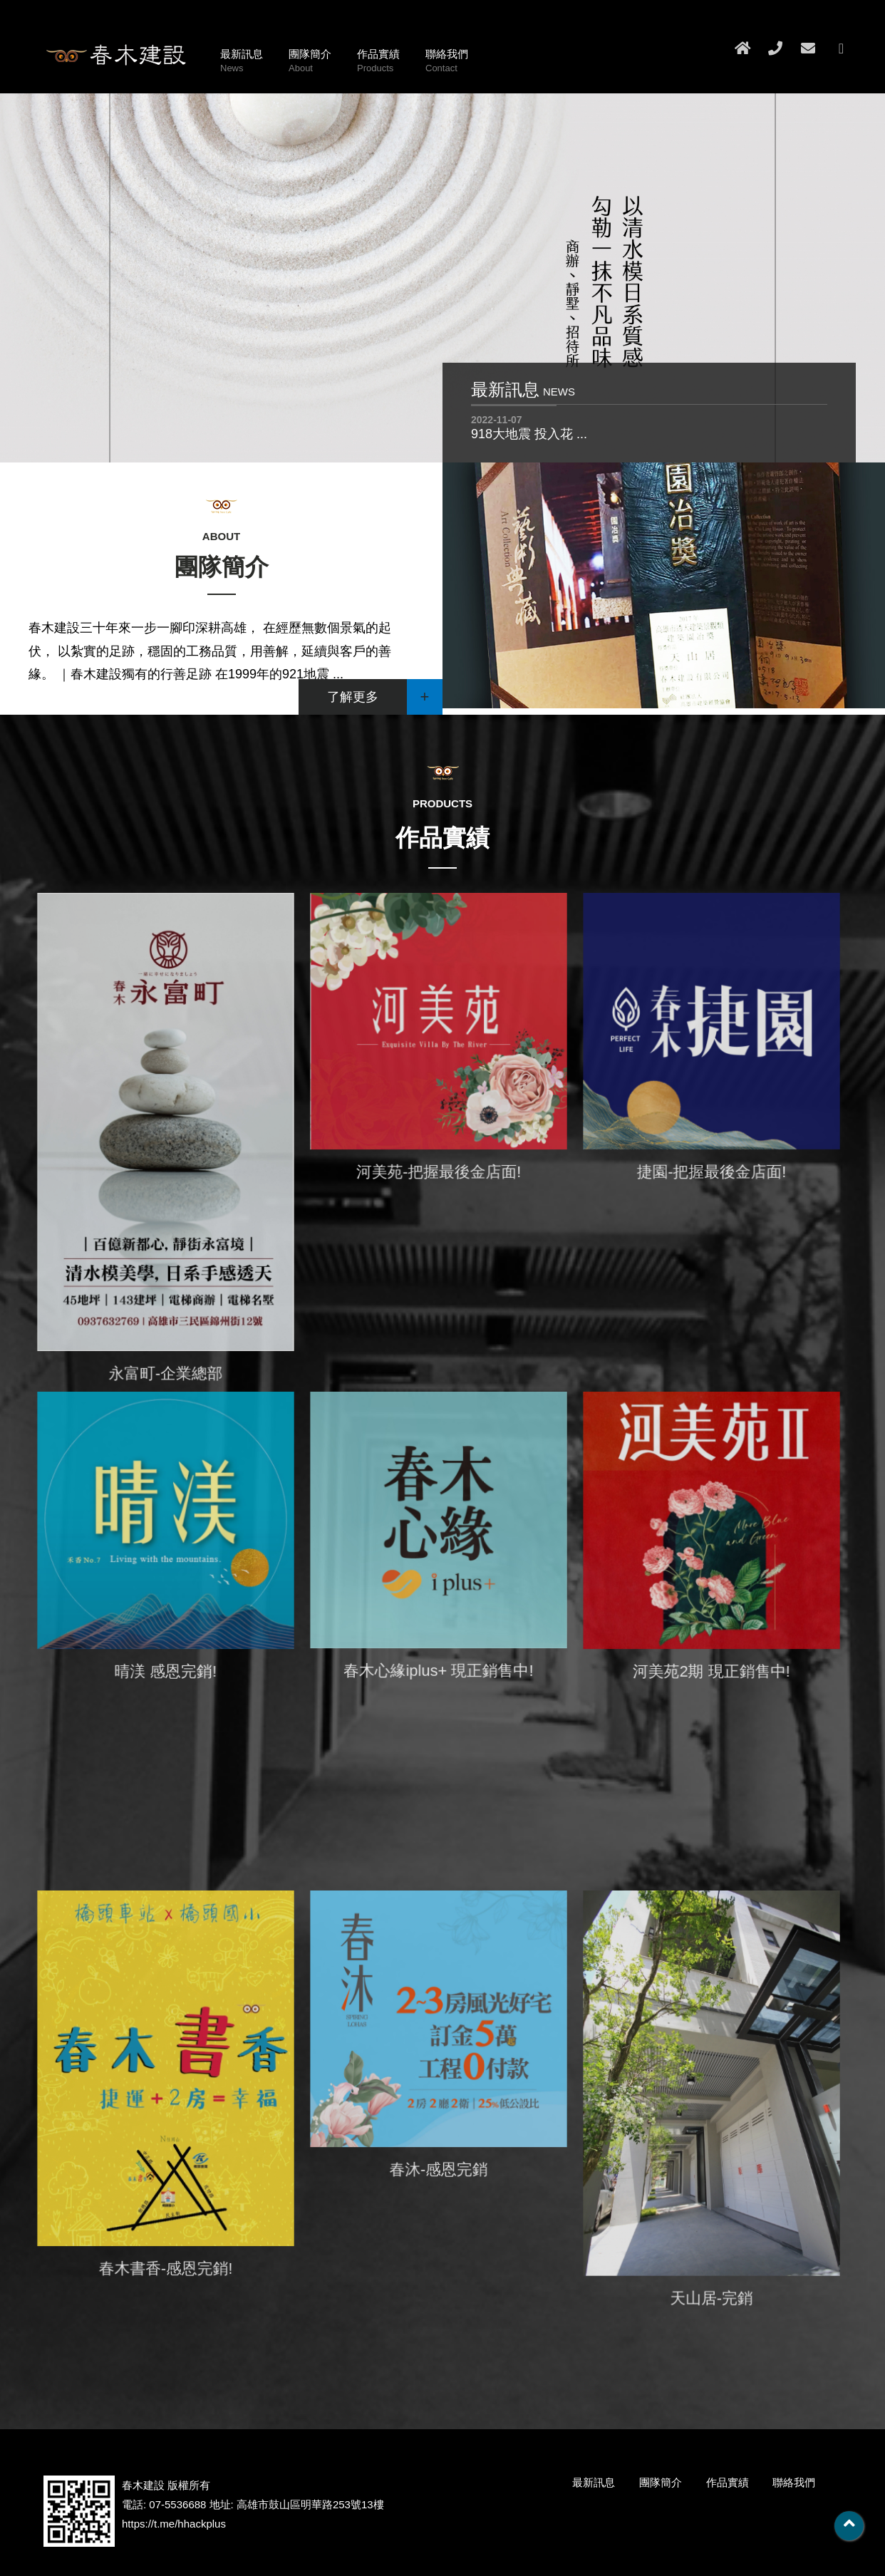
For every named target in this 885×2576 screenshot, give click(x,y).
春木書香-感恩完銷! (165, 2267)
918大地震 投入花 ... (529, 434)
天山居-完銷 (711, 2296)
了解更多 (384, 697)
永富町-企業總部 (165, 1369)
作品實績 (378, 62)
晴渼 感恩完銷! (166, 1672)
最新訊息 (241, 62)
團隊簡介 (310, 62)
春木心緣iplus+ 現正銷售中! (438, 1672)
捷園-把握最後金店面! (711, 1173)
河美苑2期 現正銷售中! (710, 1673)
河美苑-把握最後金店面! (438, 1173)
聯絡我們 (446, 62)
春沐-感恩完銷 (438, 2171)
